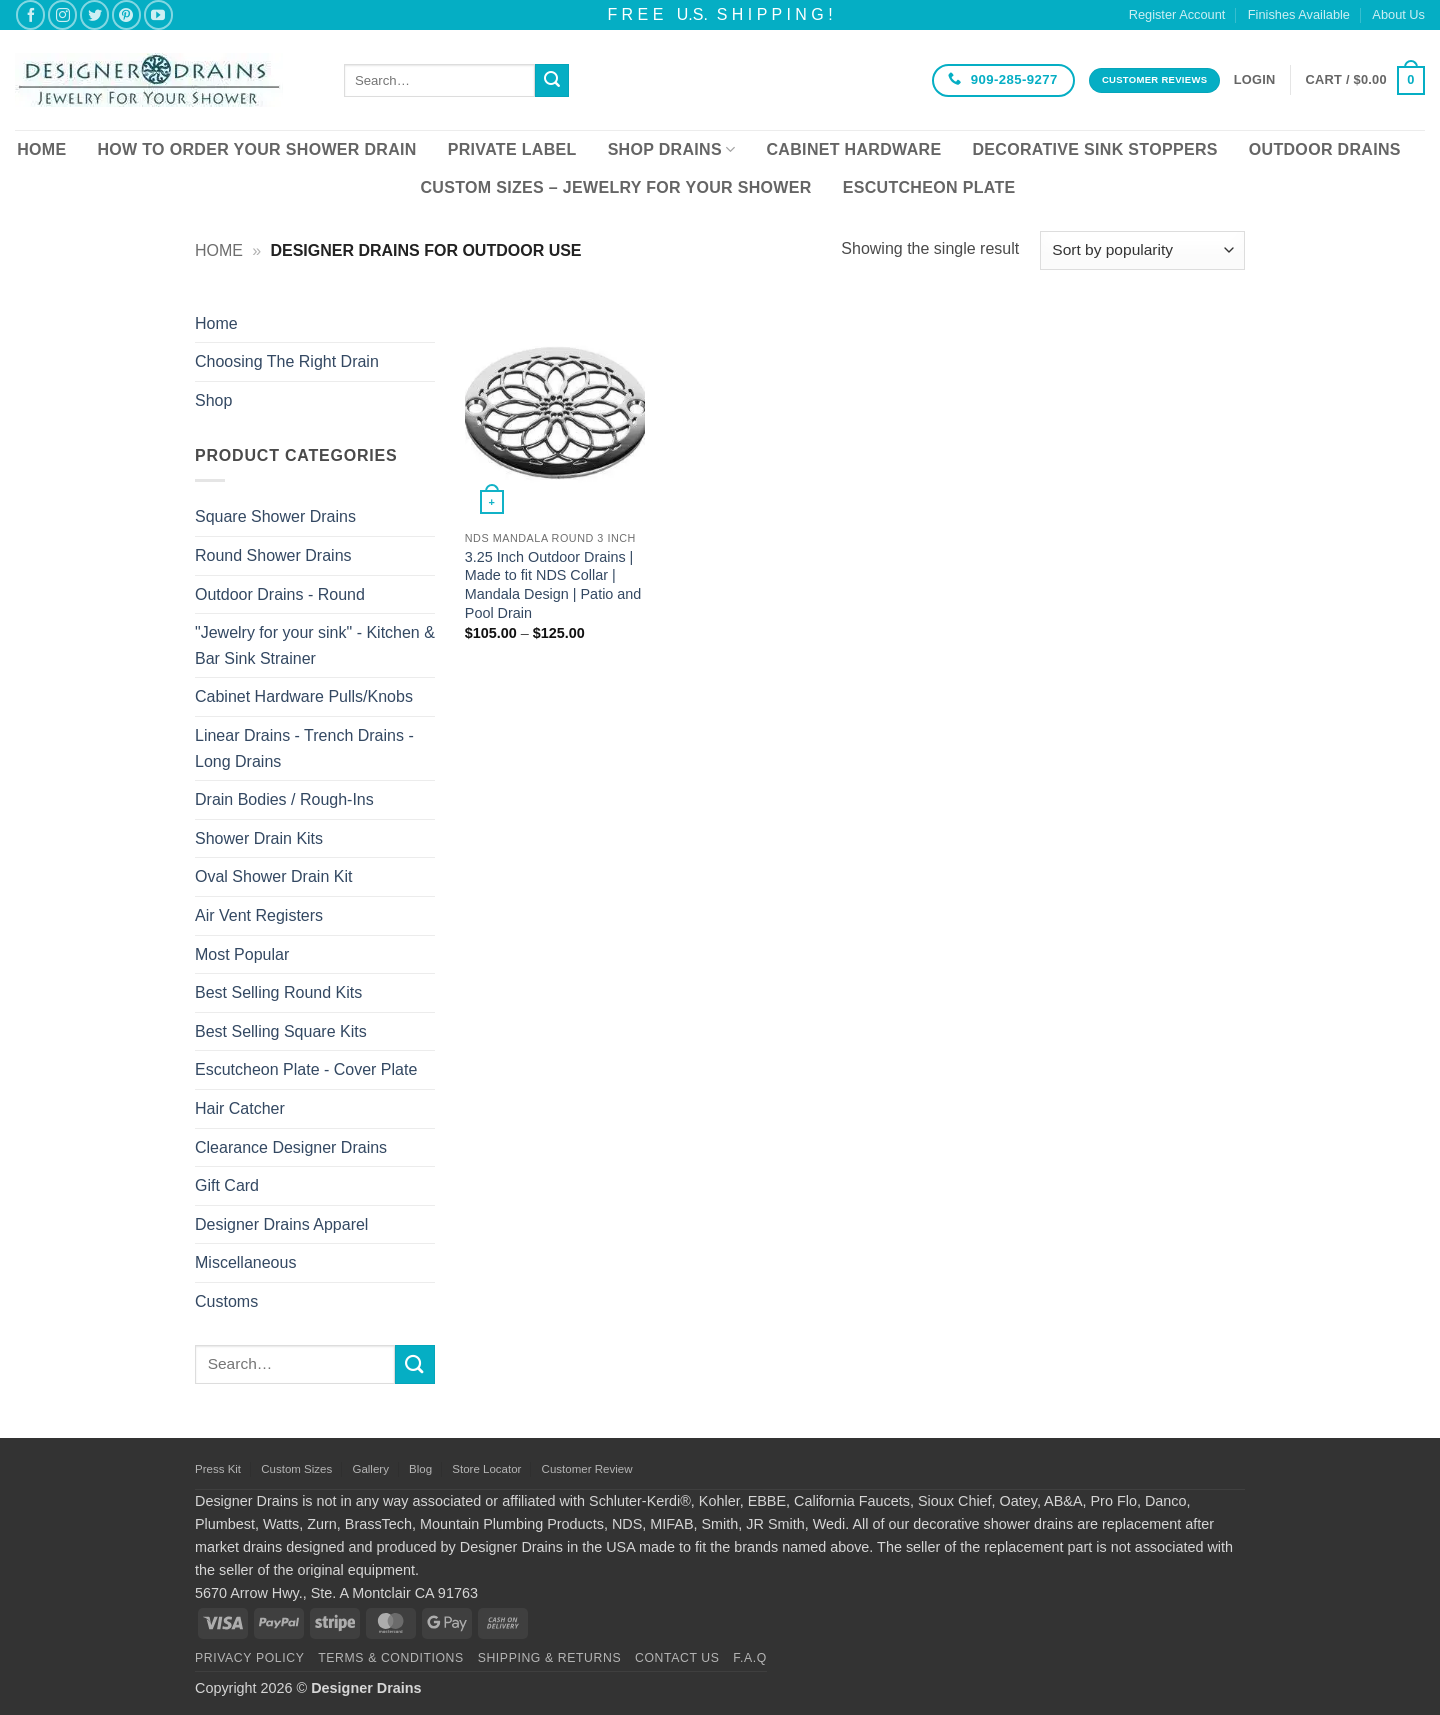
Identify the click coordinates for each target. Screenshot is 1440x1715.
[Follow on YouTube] (158, 14)
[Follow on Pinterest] (126, 14)
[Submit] (552, 81)
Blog (420, 1469)
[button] (1255, 80)
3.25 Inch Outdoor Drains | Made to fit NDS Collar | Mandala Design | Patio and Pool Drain (553, 585)
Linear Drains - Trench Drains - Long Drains (304, 748)
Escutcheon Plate (929, 187)
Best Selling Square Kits (281, 1031)
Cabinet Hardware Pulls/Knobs (304, 696)
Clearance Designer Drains (291, 1147)
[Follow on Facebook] (30, 14)
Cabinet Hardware (854, 149)
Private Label (512, 149)
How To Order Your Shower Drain (256, 149)
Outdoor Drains (1325, 149)
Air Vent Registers (259, 915)
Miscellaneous (245, 1262)
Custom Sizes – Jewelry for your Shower (615, 187)
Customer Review (587, 1469)
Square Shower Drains (275, 516)
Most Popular (242, 954)
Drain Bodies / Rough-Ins (284, 799)
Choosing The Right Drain (287, 361)
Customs (226, 1301)
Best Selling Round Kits (278, 992)
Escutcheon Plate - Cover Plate (306, 1069)
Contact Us (677, 1658)
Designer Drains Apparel (281, 1224)
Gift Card (227, 1185)
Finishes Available (1299, 14)
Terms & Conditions (391, 1658)
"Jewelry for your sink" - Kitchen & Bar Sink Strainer (315, 645)
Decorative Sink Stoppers (1094, 149)
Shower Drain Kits (259, 838)
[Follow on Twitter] (94, 14)
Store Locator (486, 1469)
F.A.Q (750, 1658)
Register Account (1177, 14)
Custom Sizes (296, 1469)
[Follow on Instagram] (62, 14)
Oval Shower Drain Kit (273, 876)
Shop (213, 400)
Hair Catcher (240, 1108)
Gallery (370, 1469)
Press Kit (218, 1469)
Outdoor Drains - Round (280, 594)
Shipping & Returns (550, 1658)
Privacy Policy (249, 1658)
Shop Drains (672, 149)
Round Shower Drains (273, 555)
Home (41, 149)
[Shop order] (1142, 250)
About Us (1398, 14)
